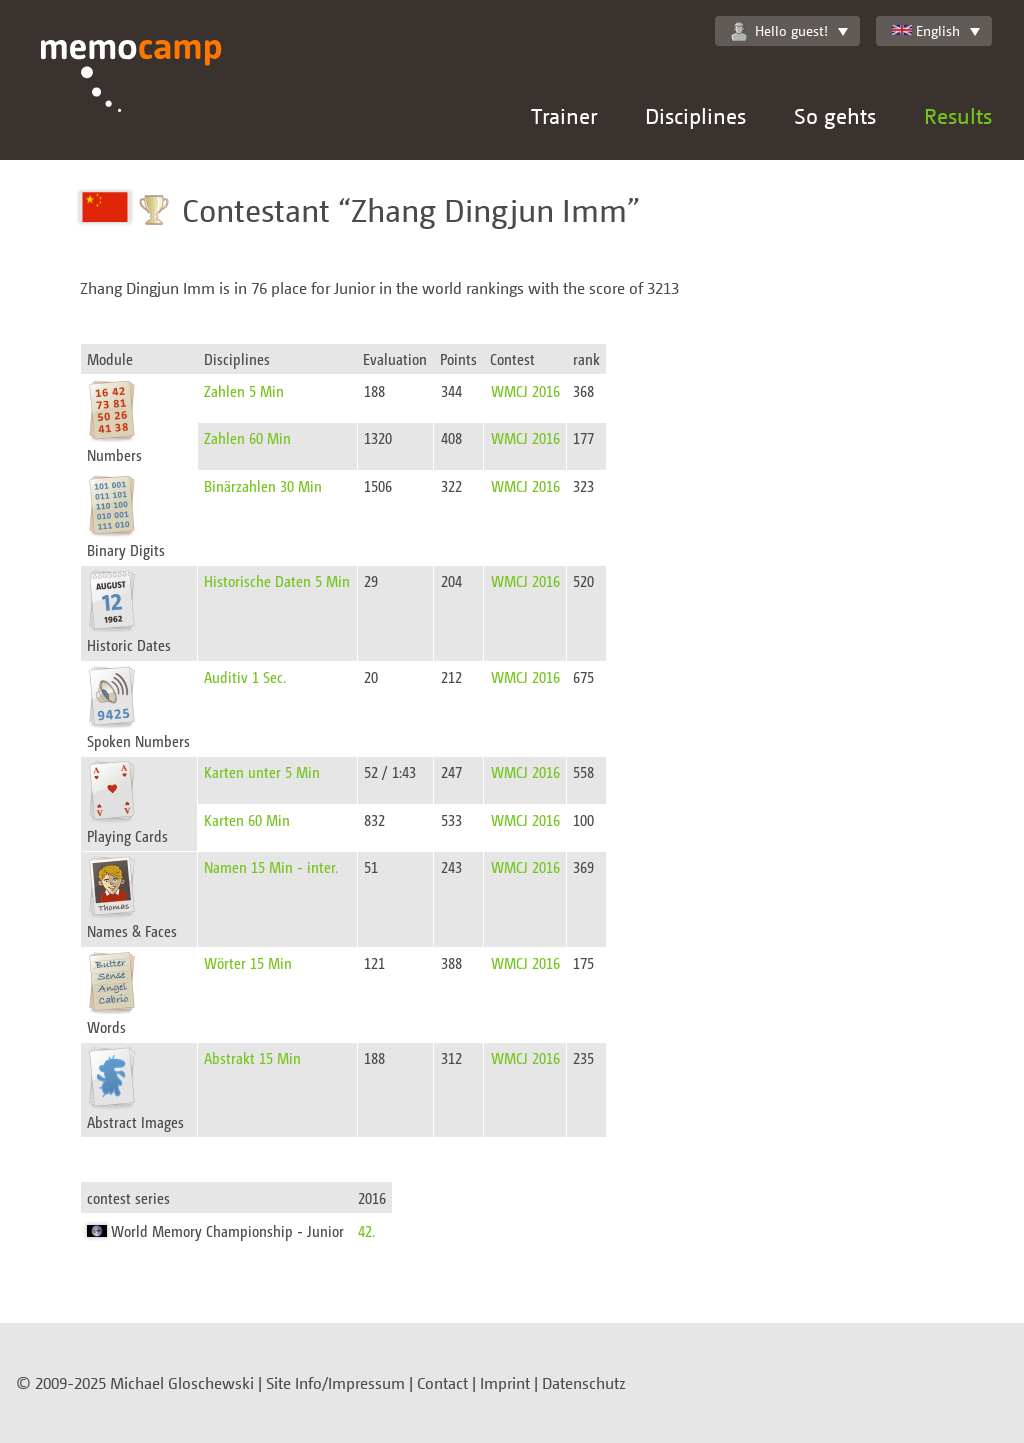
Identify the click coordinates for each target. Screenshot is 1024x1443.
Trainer (564, 115)
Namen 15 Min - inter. (271, 866)
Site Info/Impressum (335, 1383)
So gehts (835, 115)
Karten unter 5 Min (262, 771)
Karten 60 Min (247, 819)
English (926, 30)
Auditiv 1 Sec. (245, 676)
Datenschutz (584, 1383)
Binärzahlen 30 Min (263, 485)
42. (366, 1230)
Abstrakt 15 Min (252, 1057)
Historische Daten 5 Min (277, 580)
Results (958, 115)
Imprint (505, 1383)
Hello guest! (779, 31)
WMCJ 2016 (525, 390)
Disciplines (695, 115)
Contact (442, 1383)
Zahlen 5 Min (244, 390)
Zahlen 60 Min (247, 437)
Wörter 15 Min (248, 962)
